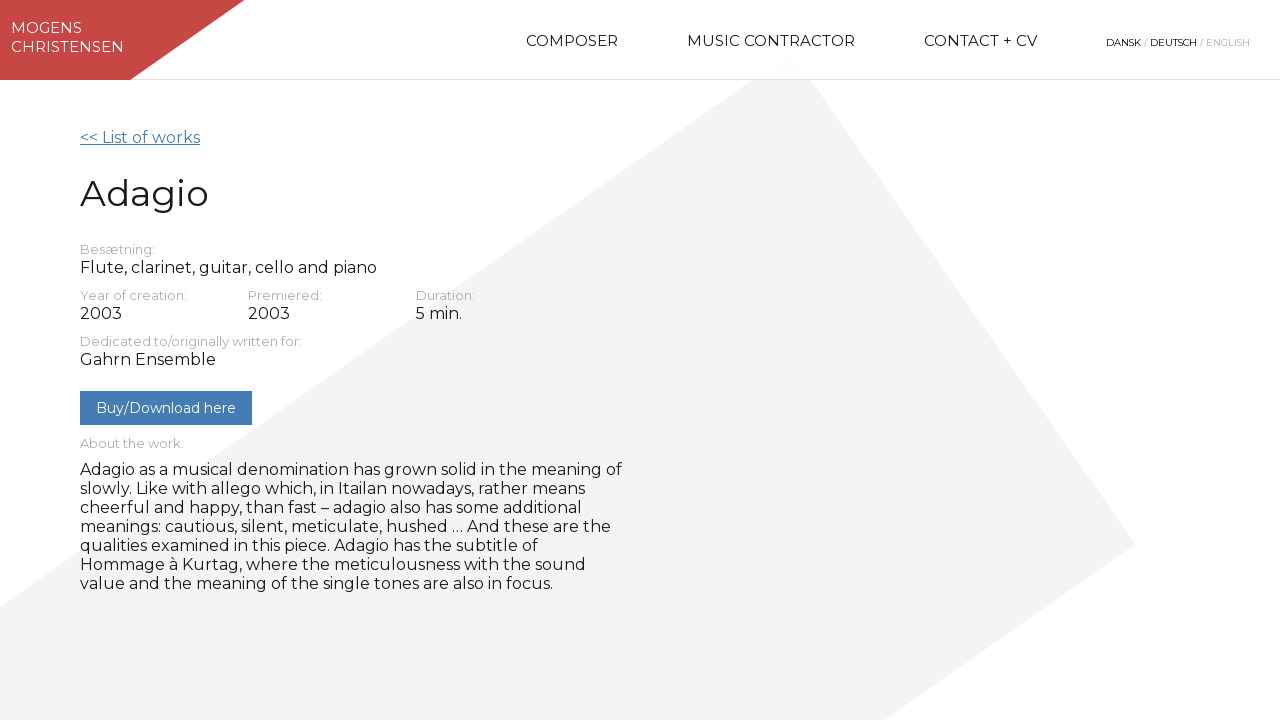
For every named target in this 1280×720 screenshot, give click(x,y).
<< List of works (140, 137)
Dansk (1123, 42)
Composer (572, 40)
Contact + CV (980, 40)
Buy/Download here (166, 408)
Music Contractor (771, 40)
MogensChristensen (67, 37)
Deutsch (1173, 42)
